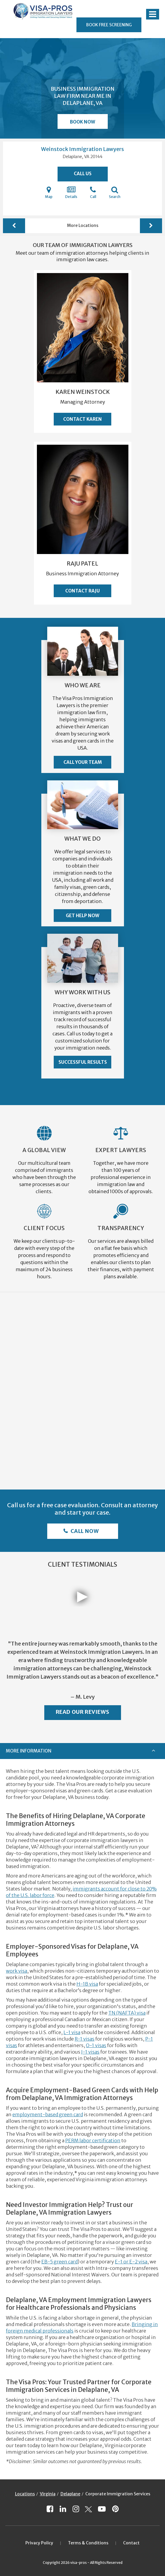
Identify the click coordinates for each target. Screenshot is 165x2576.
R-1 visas (84, 2039)
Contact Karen (82, 419)
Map (49, 192)
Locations (25, 2494)
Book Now (82, 122)
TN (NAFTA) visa (127, 2013)
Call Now (84, 1531)
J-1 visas (90, 2052)
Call (93, 192)
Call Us (83, 173)
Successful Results (82, 1062)
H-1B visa (87, 1984)
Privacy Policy (39, 2543)
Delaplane (70, 2494)
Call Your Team (82, 762)
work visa (16, 1971)
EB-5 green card (59, 2262)
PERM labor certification (92, 2140)
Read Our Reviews (83, 1711)
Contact (131, 2543)
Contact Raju (82, 591)
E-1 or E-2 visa (131, 2262)
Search (114, 192)
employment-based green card (47, 2114)
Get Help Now (82, 915)
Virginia (47, 2494)
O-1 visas (96, 2045)
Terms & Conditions (88, 2543)
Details (71, 192)
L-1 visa (71, 2032)
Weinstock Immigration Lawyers (82, 149)
